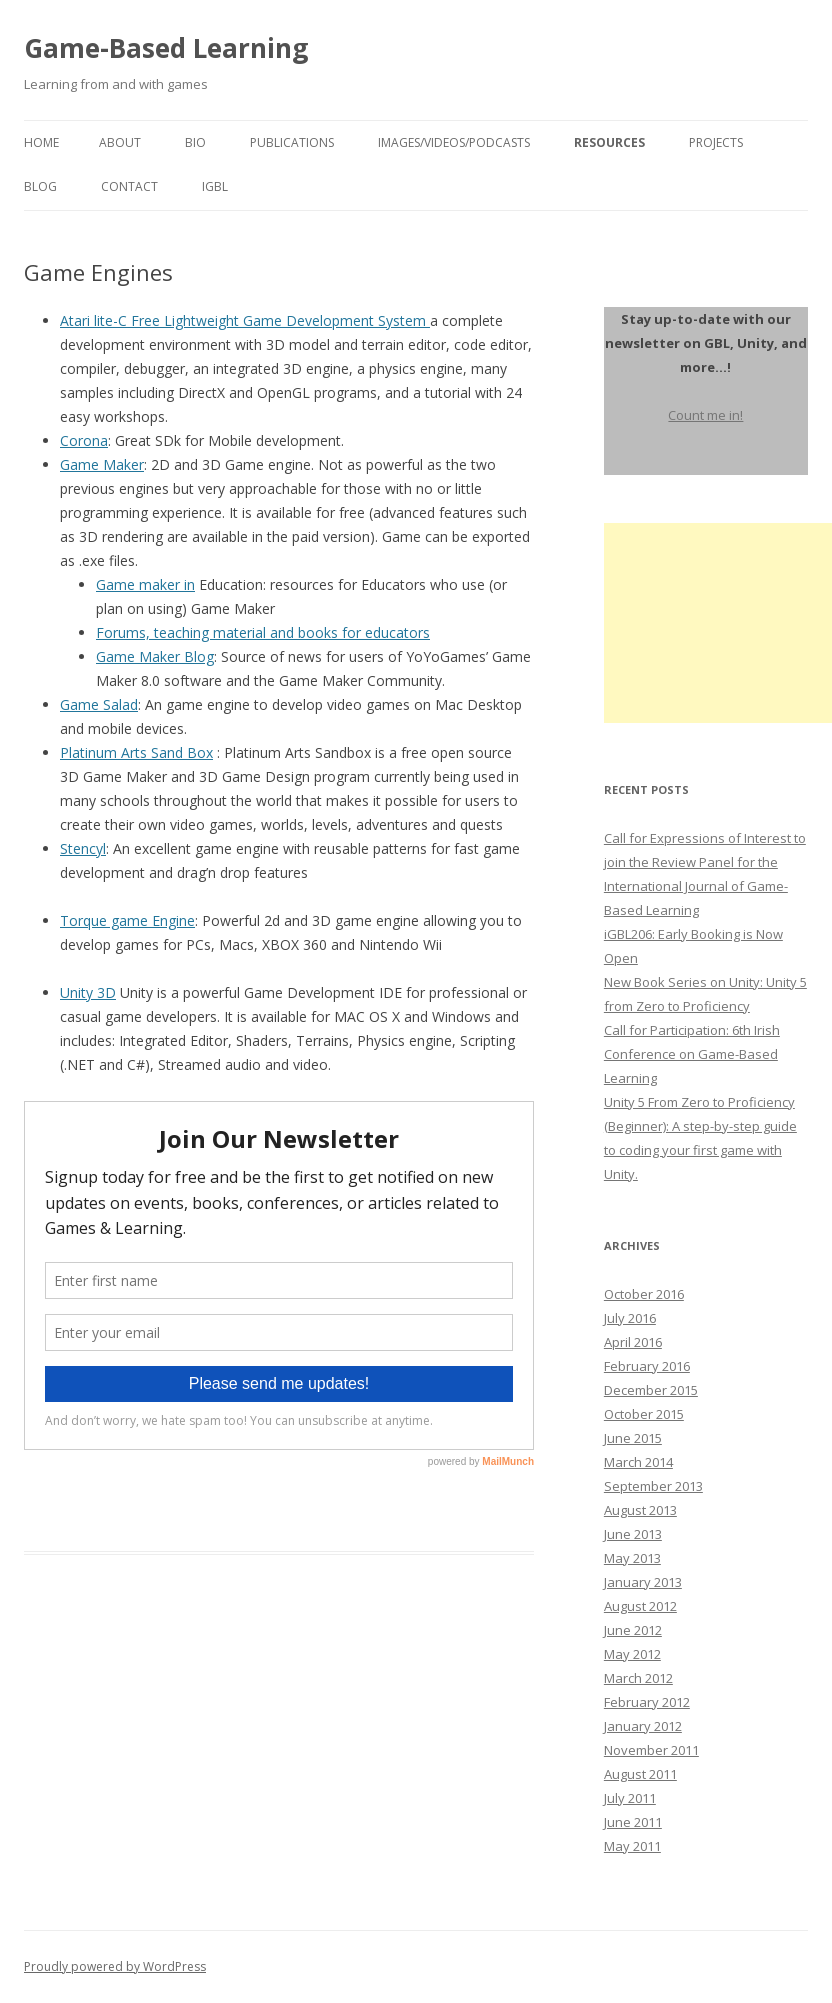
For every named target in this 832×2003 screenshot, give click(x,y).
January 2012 (643, 1726)
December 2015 (651, 1390)
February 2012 (647, 1702)
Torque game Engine (127, 920)
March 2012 (638, 1678)
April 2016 (633, 1342)
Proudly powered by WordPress (115, 1966)
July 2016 (630, 1318)
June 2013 (633, 1534)
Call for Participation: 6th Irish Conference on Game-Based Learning (692, 1054)
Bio (195, 142)
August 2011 (640, 1774)
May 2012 (632, 1654)
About (120, 142)
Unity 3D (88, 992)
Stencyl (83, 848)
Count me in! (705, 415)
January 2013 (643, 1582)
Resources (609, 142)
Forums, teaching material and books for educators (263, 632)
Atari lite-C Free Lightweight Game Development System (245, 320)
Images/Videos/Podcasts (454, 142)
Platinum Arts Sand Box (136, 752)
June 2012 (633, 1630)
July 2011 (630, 1798)
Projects (716, 142)
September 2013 (653, 1486)
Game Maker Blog (155, 656)
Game (79, 704)
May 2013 (632, 1558)
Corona (84, 440)
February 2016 (647, 1366)
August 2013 (640, 1510)
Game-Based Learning (166, 48)
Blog (40, 186)
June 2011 (633, 1822)
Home (41, 142)
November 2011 (651, 1750)
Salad (118, 704)
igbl (215, 186)
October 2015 (644, 1414)
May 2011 (632, 1846)
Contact (129, 186)
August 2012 (640, 1606)
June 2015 (633, 1438)
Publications (292, 142)
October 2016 (644, 1294)
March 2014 (638, 1462)
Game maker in (145, 584)
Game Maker (102, 464)
